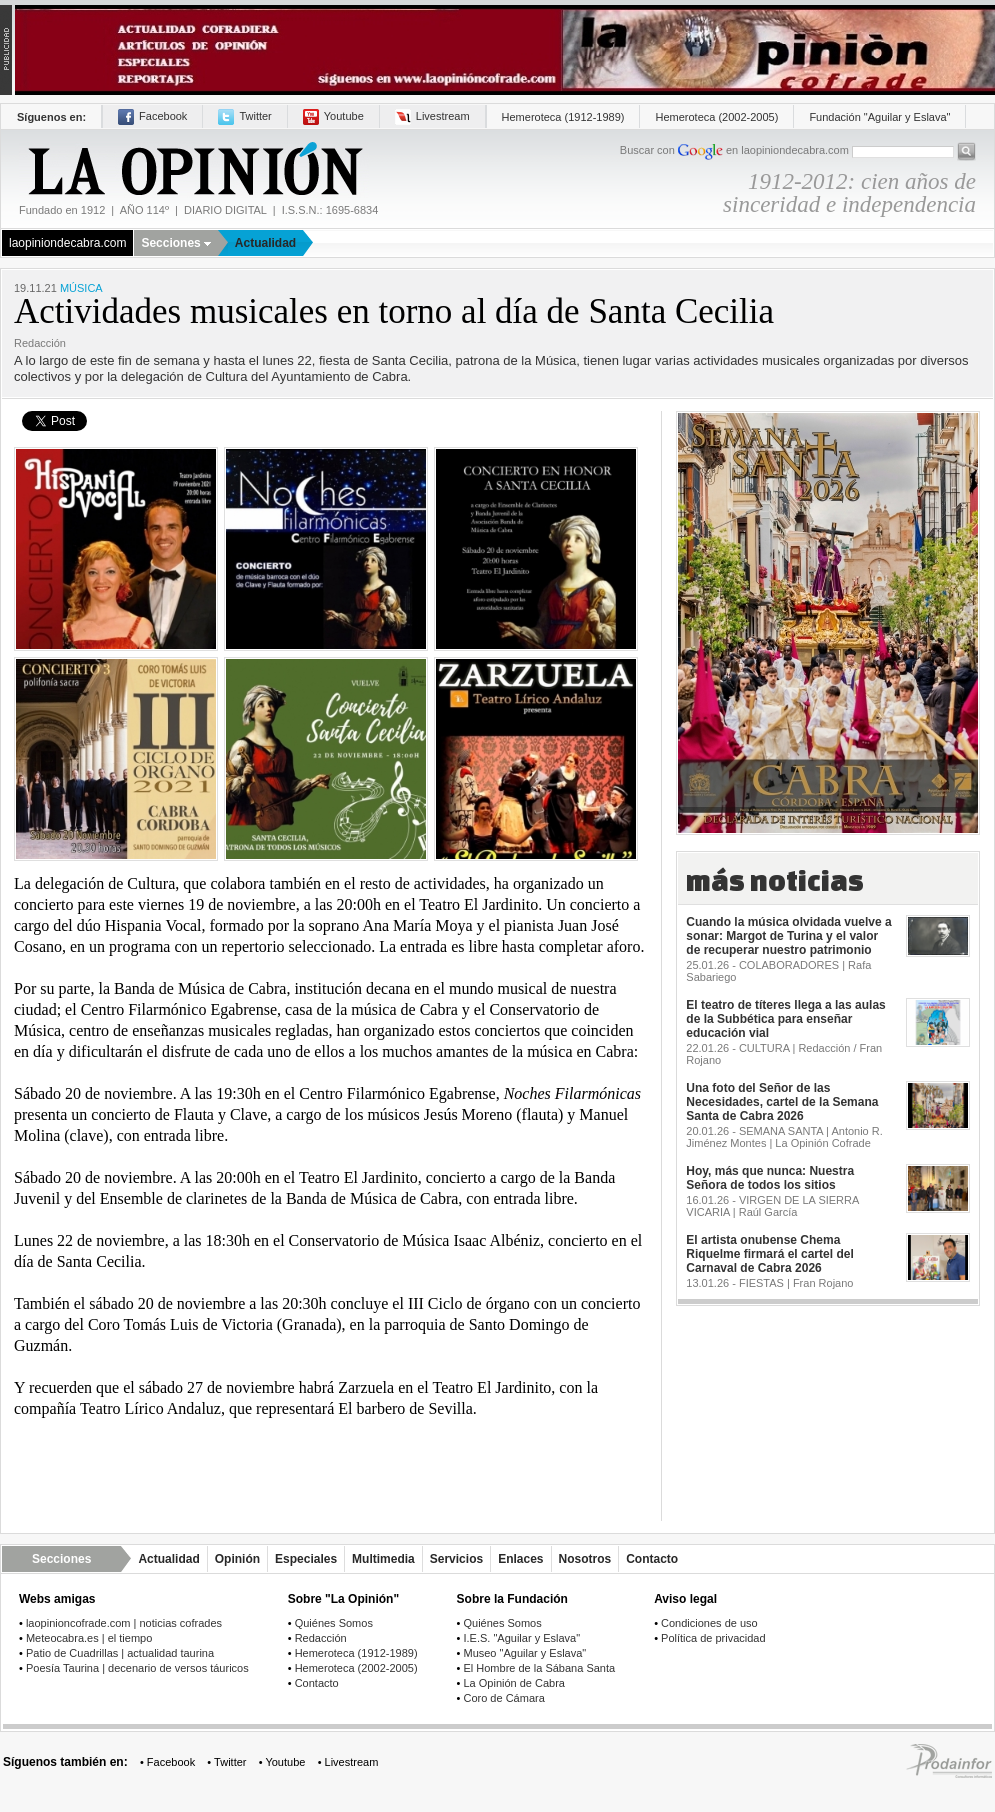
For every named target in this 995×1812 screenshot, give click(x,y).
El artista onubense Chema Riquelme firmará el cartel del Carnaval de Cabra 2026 (769, 1254)
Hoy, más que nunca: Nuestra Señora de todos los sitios (770, 1178)
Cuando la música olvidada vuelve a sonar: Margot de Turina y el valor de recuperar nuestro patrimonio (788, 936)
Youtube (333, 116)
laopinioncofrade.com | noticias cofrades (124, 1623)
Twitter (244, 116)
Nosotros (585, 1559)
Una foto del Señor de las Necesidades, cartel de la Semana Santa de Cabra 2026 (782, 1102)
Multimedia (383, 1559)
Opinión (237, 1559)
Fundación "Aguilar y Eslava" (879, 117)
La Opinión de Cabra (514, 1683)
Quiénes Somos (334, 1623)
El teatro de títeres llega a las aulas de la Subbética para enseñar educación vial (785, 1019)
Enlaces (520, 1559)
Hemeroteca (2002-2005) (716, 117)
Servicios (456, 1559)
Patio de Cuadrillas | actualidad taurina (120, 1653)
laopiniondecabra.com (67, 243)
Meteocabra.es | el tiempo (89, 1638)
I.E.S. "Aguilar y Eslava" (521, 1638)
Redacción (321, 1638)
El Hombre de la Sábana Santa (539, 1668)
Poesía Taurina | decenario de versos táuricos (137, 1668)
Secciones (175, 243)
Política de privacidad (713, 1638)
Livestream (432, 116)
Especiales (306, 1559)
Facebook (152, 116)
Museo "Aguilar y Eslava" (524, 1653)
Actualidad (265, 243)
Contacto (652, 1559)
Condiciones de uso (709, 1623)
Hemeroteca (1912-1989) (563, 117)
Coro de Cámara (503, 1698)
